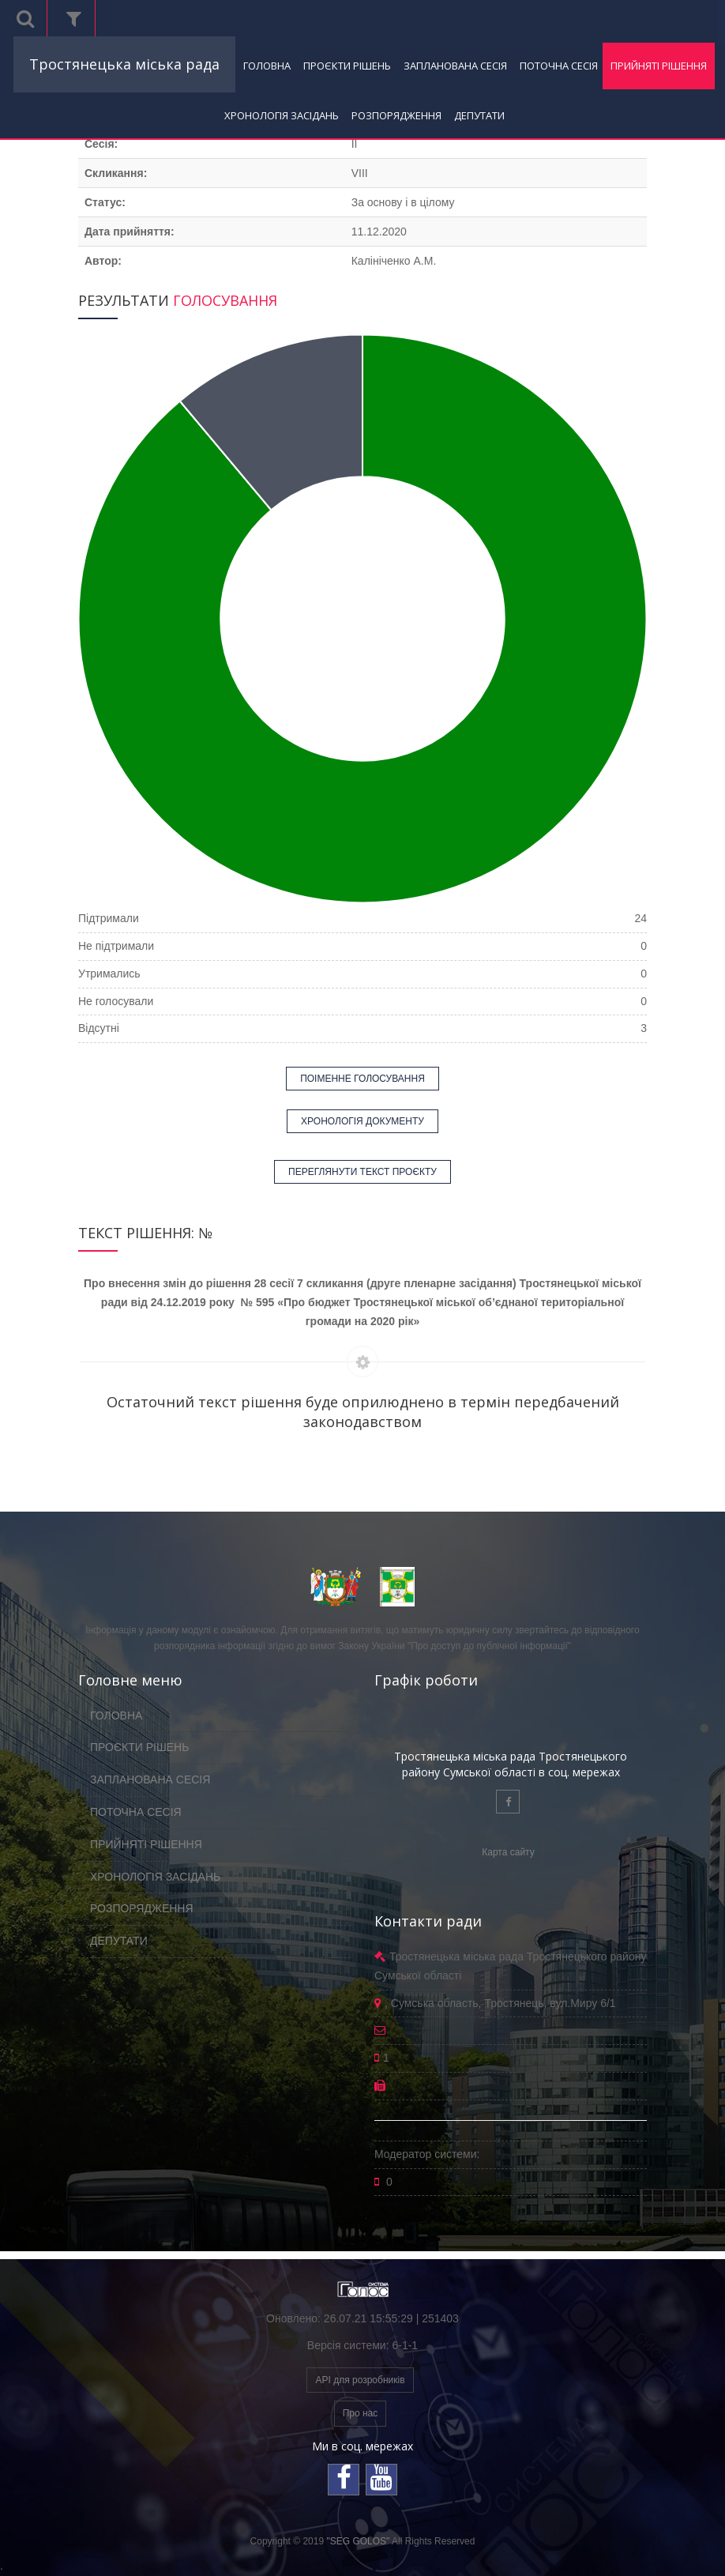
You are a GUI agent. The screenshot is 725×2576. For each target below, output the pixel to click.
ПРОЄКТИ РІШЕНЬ (347, 65)
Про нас (360, 2413)
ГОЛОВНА (267, 65)
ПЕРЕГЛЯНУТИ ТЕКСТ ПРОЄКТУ (362, 1171)
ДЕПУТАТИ (479, 115)
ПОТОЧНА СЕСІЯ (559, 65)
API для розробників (359, 2380)
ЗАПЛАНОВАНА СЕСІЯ (455, 65)
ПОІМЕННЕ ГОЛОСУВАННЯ (362, 1078)
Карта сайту (508, 1852)
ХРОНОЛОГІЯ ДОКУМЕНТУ (362, 1121)
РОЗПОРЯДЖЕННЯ (396, 115)
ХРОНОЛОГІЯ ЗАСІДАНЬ (281, 115)
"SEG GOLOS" (357, 2541)
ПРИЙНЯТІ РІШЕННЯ (658, 65)
